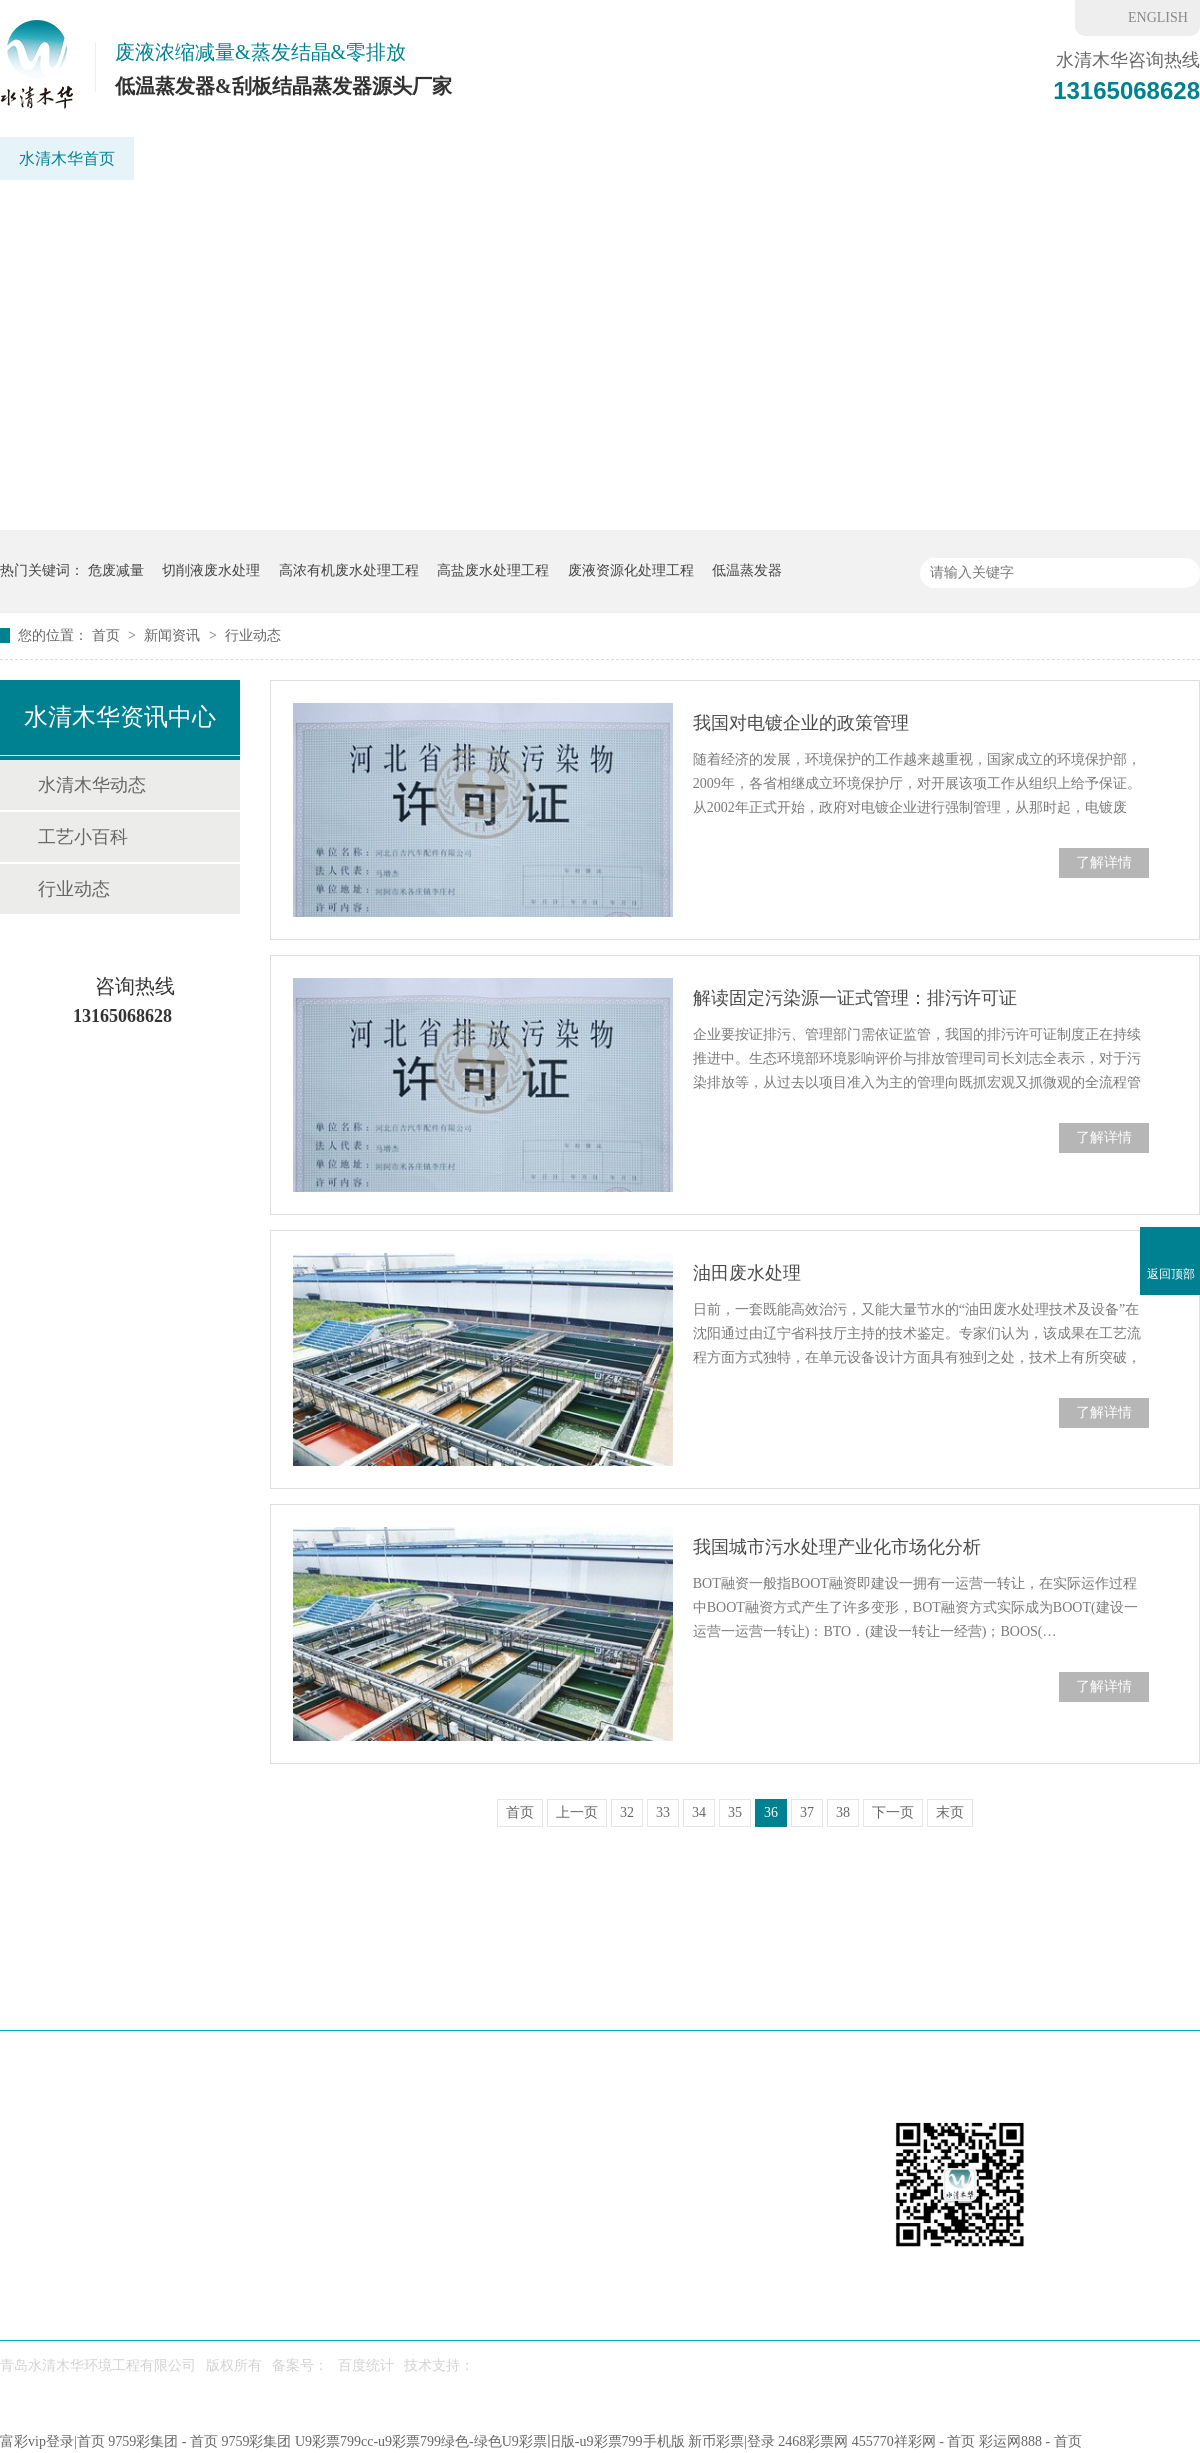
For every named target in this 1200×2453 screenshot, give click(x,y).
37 (807, 1812)
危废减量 (116, 570)
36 (771, 1812)
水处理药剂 (762, 1992)
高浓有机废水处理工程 (349, 570)
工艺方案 (523, 158)
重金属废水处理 (751, 158)
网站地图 (1147, 1992)
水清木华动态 (92, 785)
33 (663, 1812)
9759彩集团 (256, 2441)
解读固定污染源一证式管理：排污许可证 (855, 998)
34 (699, 1812)
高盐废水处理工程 (493, 570)
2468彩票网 (813, 2441)
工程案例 (625, 158)
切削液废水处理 (211, 570)
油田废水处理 (747, 1273)
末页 (950, 1812)
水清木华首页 (67, 158)
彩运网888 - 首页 (1030, 2441)
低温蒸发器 (193, 158)
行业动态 (253, 635)
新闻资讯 (877, 158)
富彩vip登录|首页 (52, 2441)
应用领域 (421, 158)
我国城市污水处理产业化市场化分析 (837, 1547)
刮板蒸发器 (311, 158)
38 (843, 1812)
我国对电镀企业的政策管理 (801, 723)
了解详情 (1104, 862)
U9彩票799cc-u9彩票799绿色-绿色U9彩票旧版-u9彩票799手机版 (490, 2441)
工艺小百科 (83, 837)
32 (627, 1812)
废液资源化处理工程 (631, 570)
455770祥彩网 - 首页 (914, 2441)
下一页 (893, 1812)
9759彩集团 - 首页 (163, 2441)
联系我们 (1062, 158)
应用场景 (393, 1992)
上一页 (577, 1812)
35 (735, 1812)
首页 (108, 635)
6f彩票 (969, 158)
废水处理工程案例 (623, 1992)
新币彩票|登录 (731, 2441)
